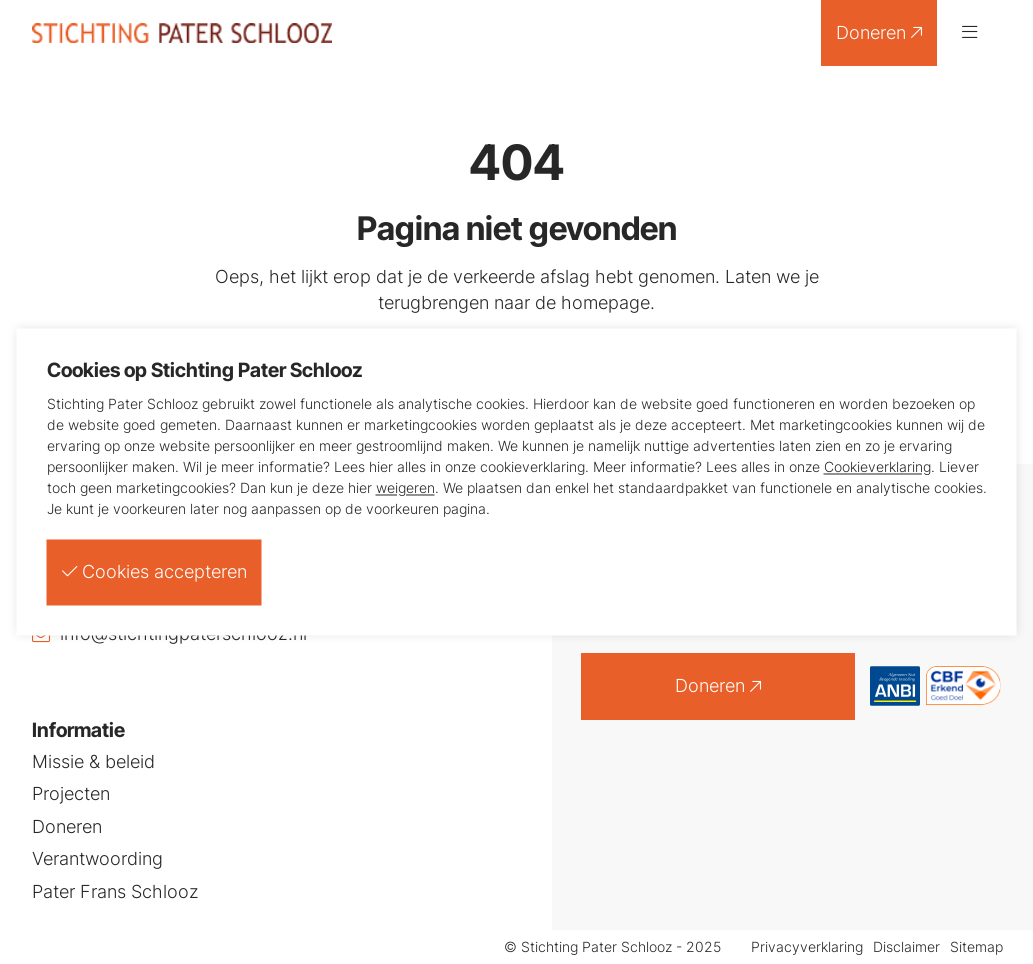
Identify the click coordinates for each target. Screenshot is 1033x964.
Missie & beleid (93, 762)
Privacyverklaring (807, 947)
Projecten (71, 794)
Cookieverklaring (877, 466)
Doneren (879, 32)
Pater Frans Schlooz (115, 892)
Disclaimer (906, 947)
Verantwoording (97, 859)
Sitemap (976, 947)
